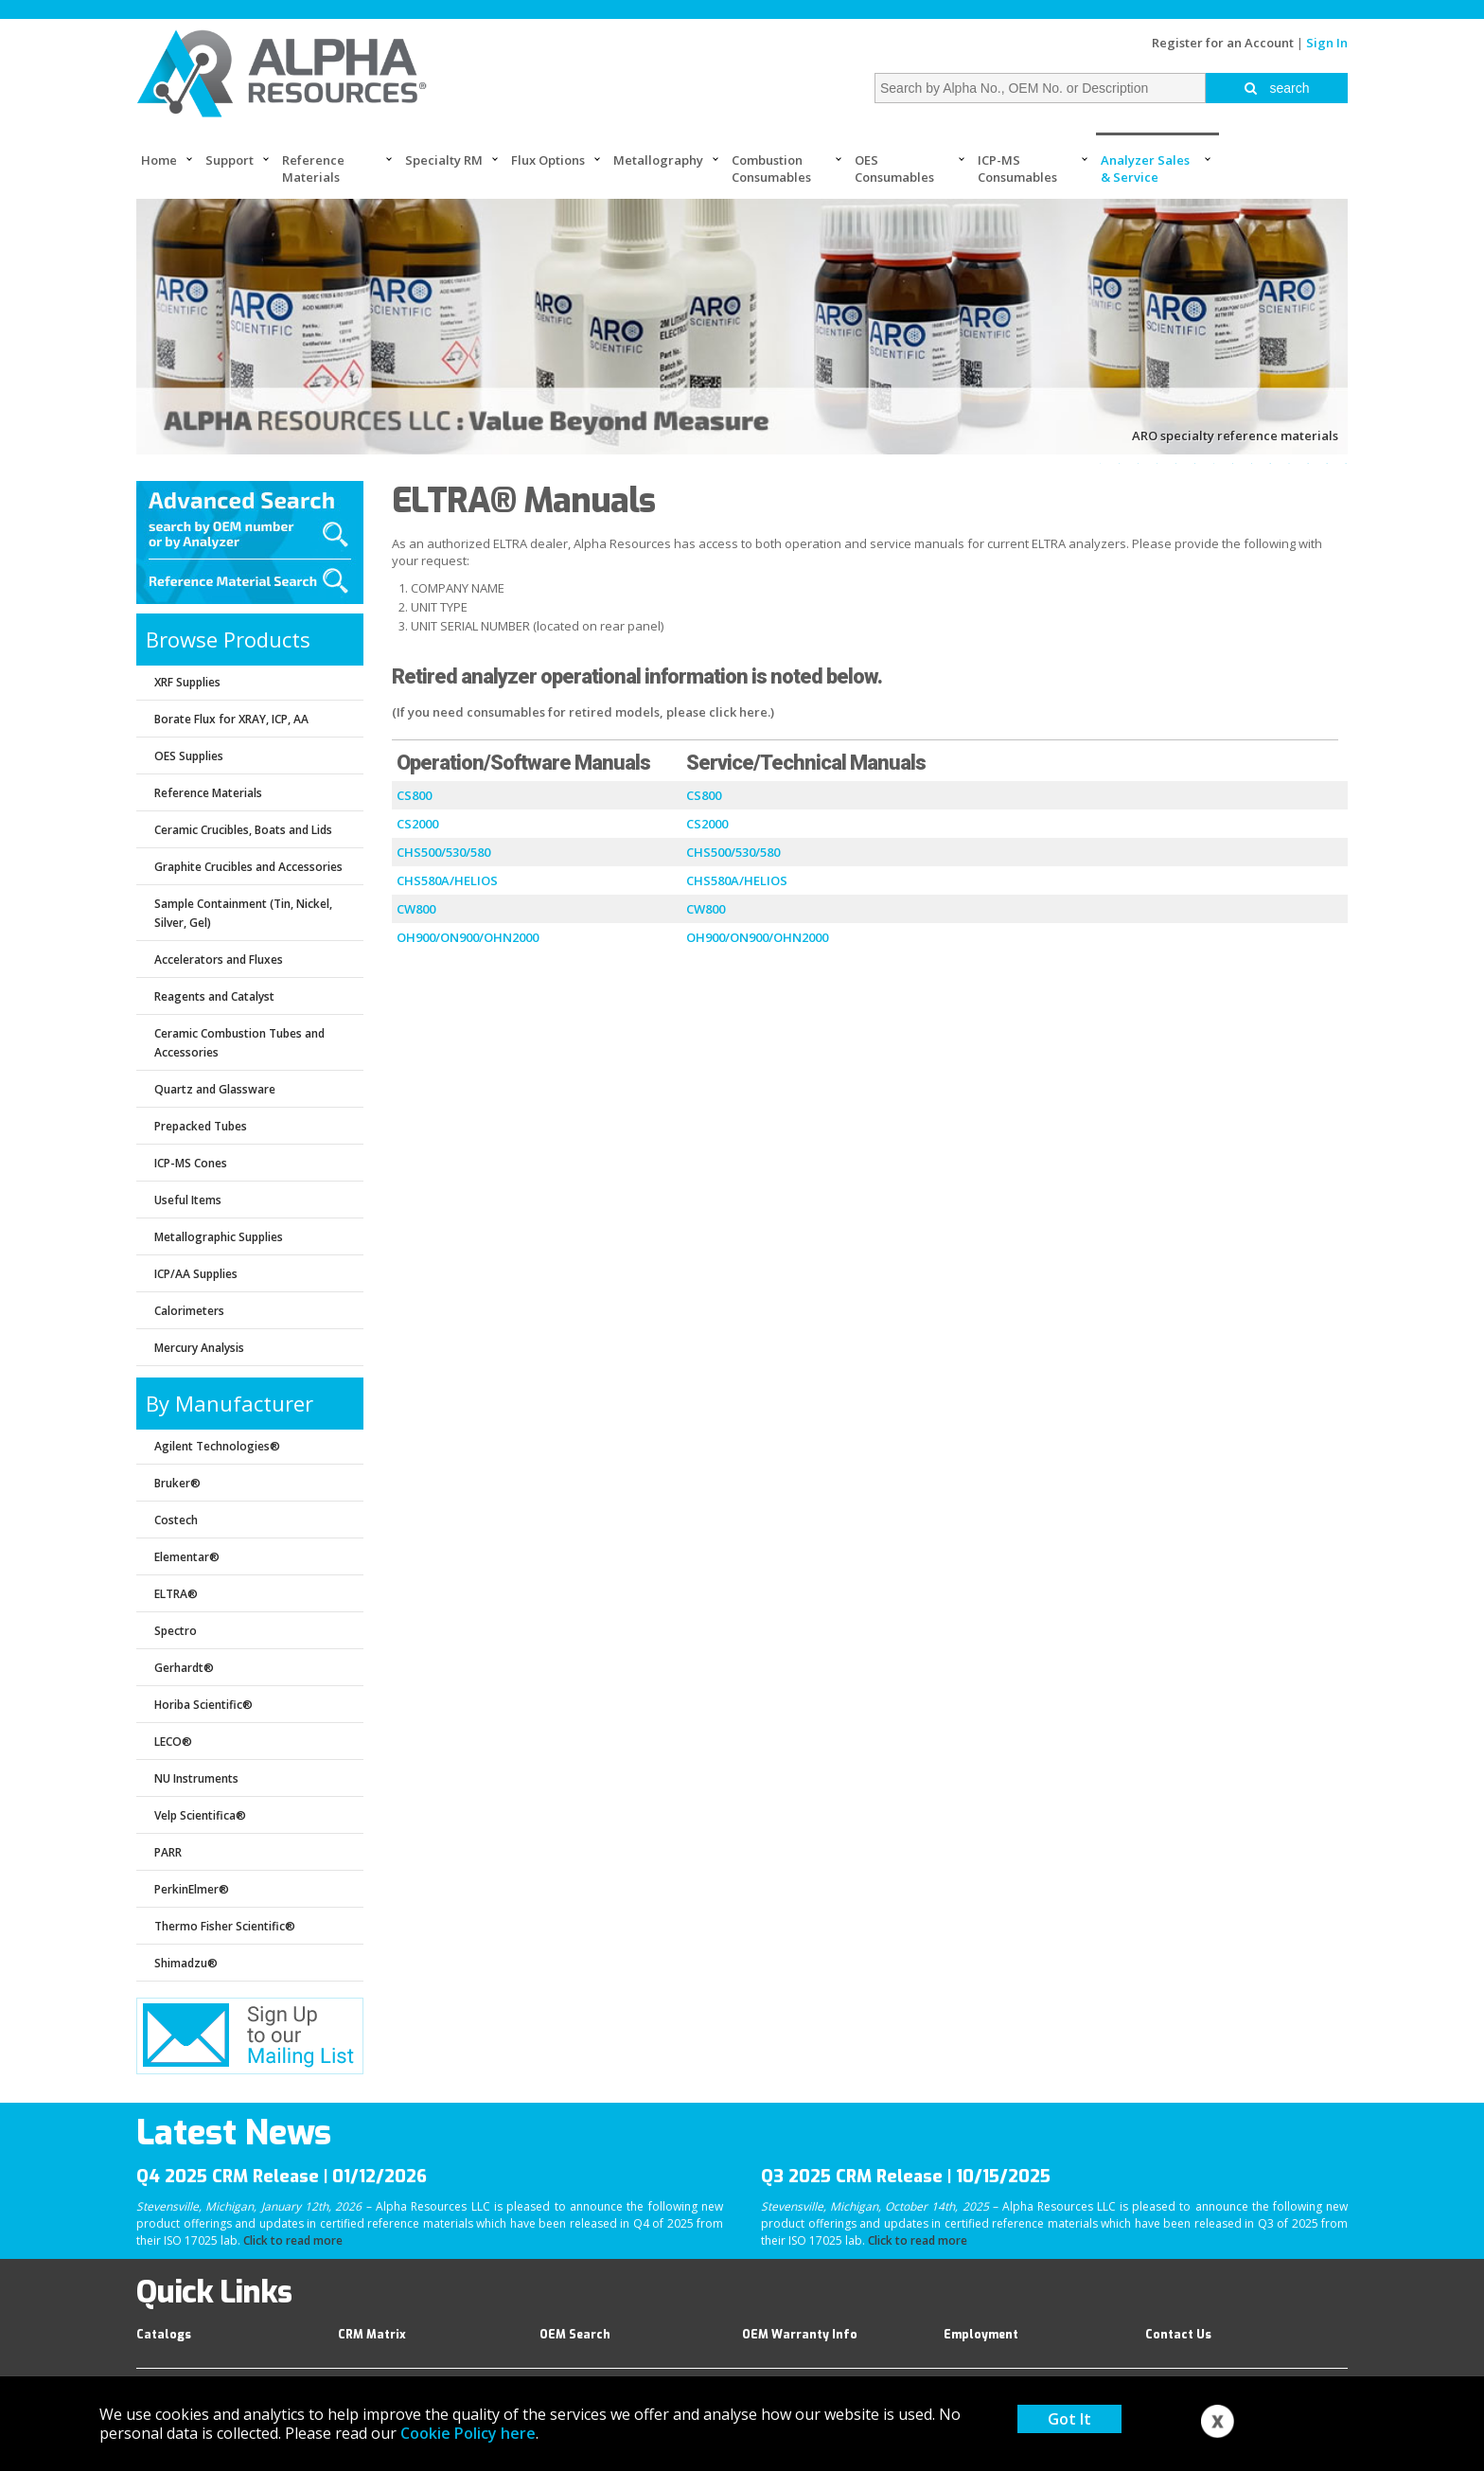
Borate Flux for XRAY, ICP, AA (231, 719)
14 (1346, 463)
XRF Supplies (187, 682)
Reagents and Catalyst (214, 996)
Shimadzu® (186, 1963)
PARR (168, 1852)
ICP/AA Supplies (196, 1274)
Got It (1069, 2419)
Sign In (1327, 42)
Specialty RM (444, 160)
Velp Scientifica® (200, 1815)
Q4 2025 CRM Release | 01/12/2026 (281, 2176)
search (1277, 88)
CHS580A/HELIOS (447, 880)
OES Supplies (188, 756)
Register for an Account (1223, 42)
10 (1270, 463)
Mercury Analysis (199, 1348)
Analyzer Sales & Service (1145, 168)
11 (1289, 463)
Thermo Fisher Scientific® (224, 1926)
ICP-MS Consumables (1017, 168)
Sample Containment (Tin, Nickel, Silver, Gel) (243, 913)
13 (1327, 463)
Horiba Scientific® (203, 1705)
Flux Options (548, 160)
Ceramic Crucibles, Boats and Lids (243, 830)
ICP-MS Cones (190, 1163)
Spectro (175, 1631)
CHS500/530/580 (443, 852)
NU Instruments (196, 1778)
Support (229, 160)
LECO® (173, 1741)
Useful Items (187, 1200)
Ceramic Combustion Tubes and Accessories (239, 1042)
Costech (176, 1520)
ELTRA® (176, 1594)
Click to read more (293, 2240)
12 (1308, 463)
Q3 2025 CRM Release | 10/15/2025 (906, 2176)
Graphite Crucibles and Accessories (248, 867)
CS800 (414, 795)
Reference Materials (313, 168)
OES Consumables (894, 168)
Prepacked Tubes (200, 1126)
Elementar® (187, 1557)
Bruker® (177, 1483)
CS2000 (417, 823)
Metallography (658, 160)
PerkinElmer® (191, 1889)
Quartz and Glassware (214, 1089)
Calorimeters (189, 1311)
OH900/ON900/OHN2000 (468, 937)
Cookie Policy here (468, 2433)
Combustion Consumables (771, 168)
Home (159, 160)
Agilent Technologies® (217, 1446)
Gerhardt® (184, 1668)
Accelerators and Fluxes (218, 959)
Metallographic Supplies (218, 1237)
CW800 (416, 908)
